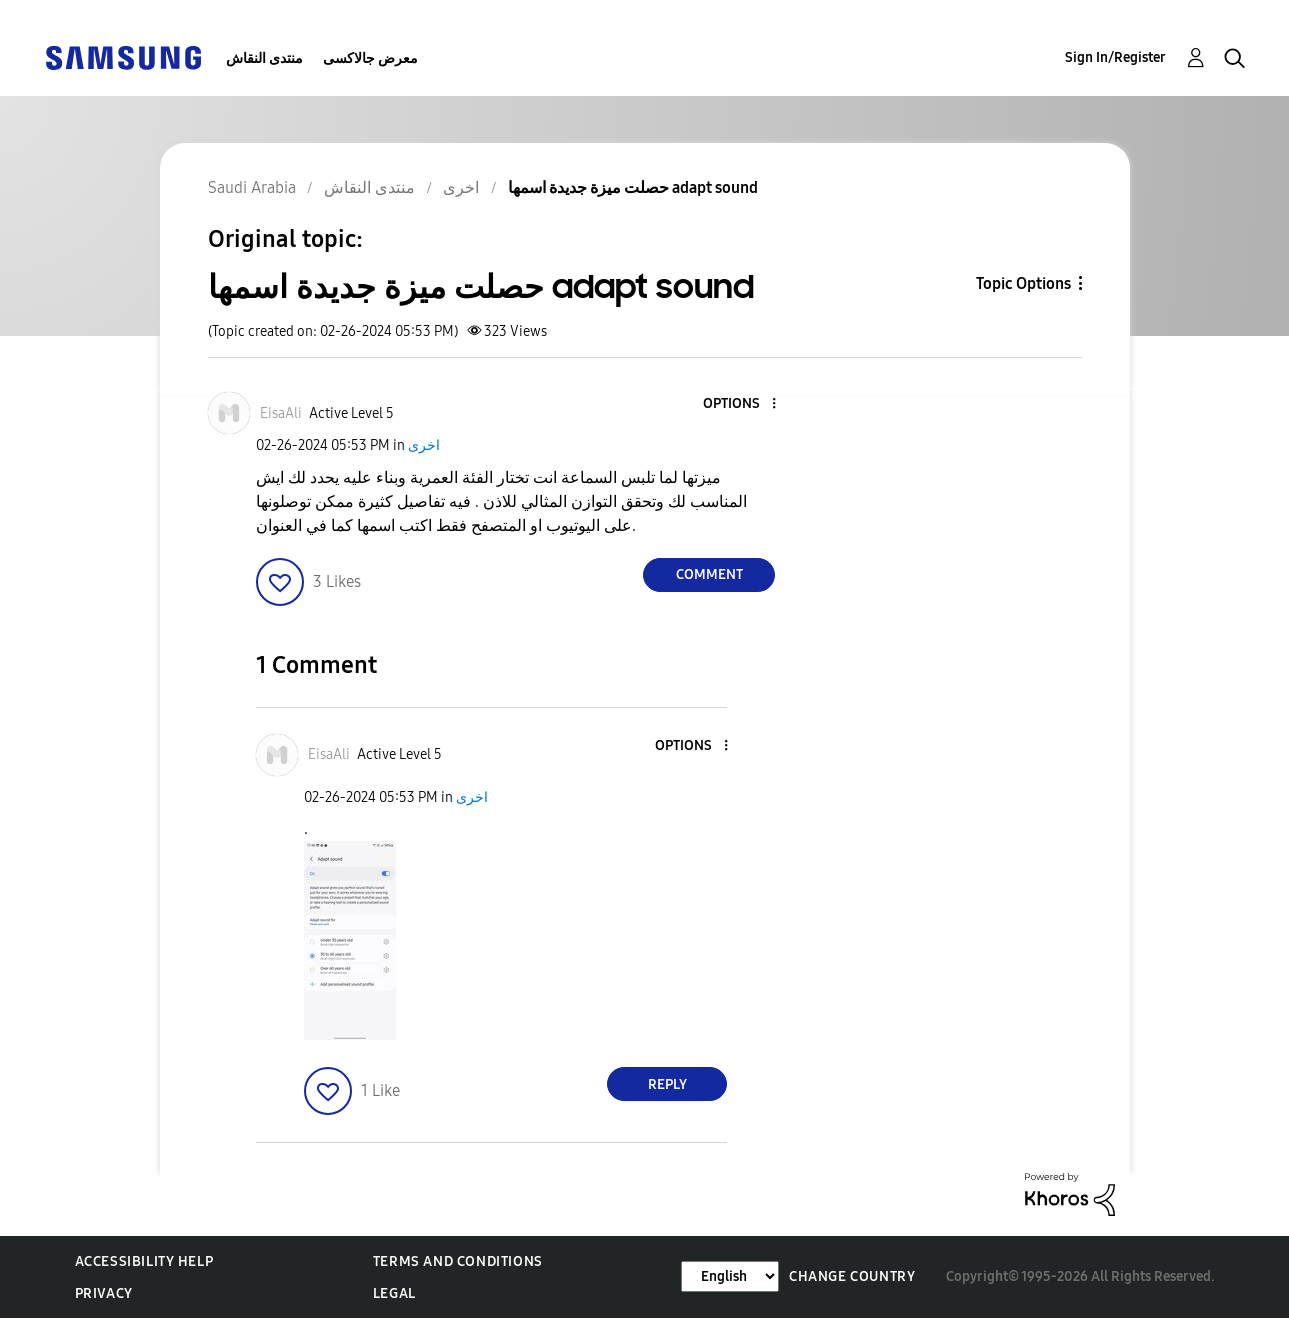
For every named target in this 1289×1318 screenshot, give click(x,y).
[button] (741, 404)
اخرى (424, 445)
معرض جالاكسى (370, 58)
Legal (394, 1293)
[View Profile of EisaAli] (281, 413)
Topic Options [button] (1023, 283)
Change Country (852, 1276)
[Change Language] (730, 1276)
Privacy (104, 1293)
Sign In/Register (1115, 57)
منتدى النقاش (264, 58)
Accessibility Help (144, 1261)
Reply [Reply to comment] (667, 1084)
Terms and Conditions (458, 1261)
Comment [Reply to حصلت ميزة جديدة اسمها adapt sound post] (709, 574)
